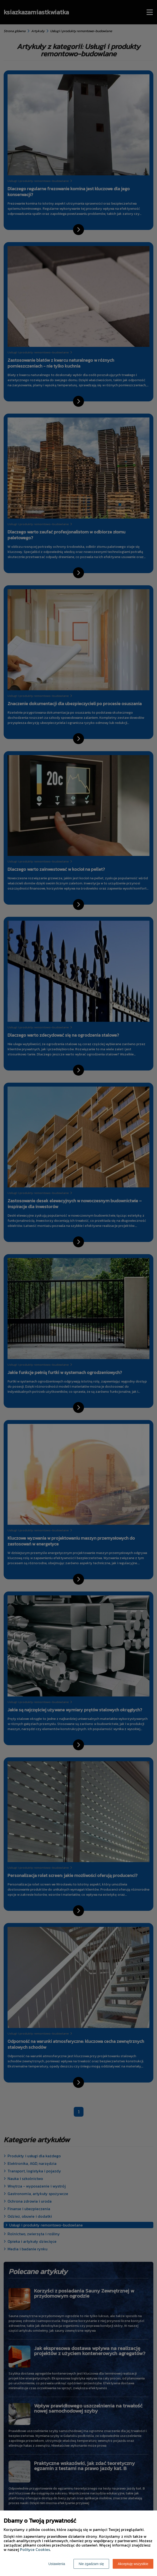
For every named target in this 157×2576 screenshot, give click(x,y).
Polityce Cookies (35, 2549)
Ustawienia (56, 2564)
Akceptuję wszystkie (133, 2564)
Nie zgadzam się (91, 2564)
